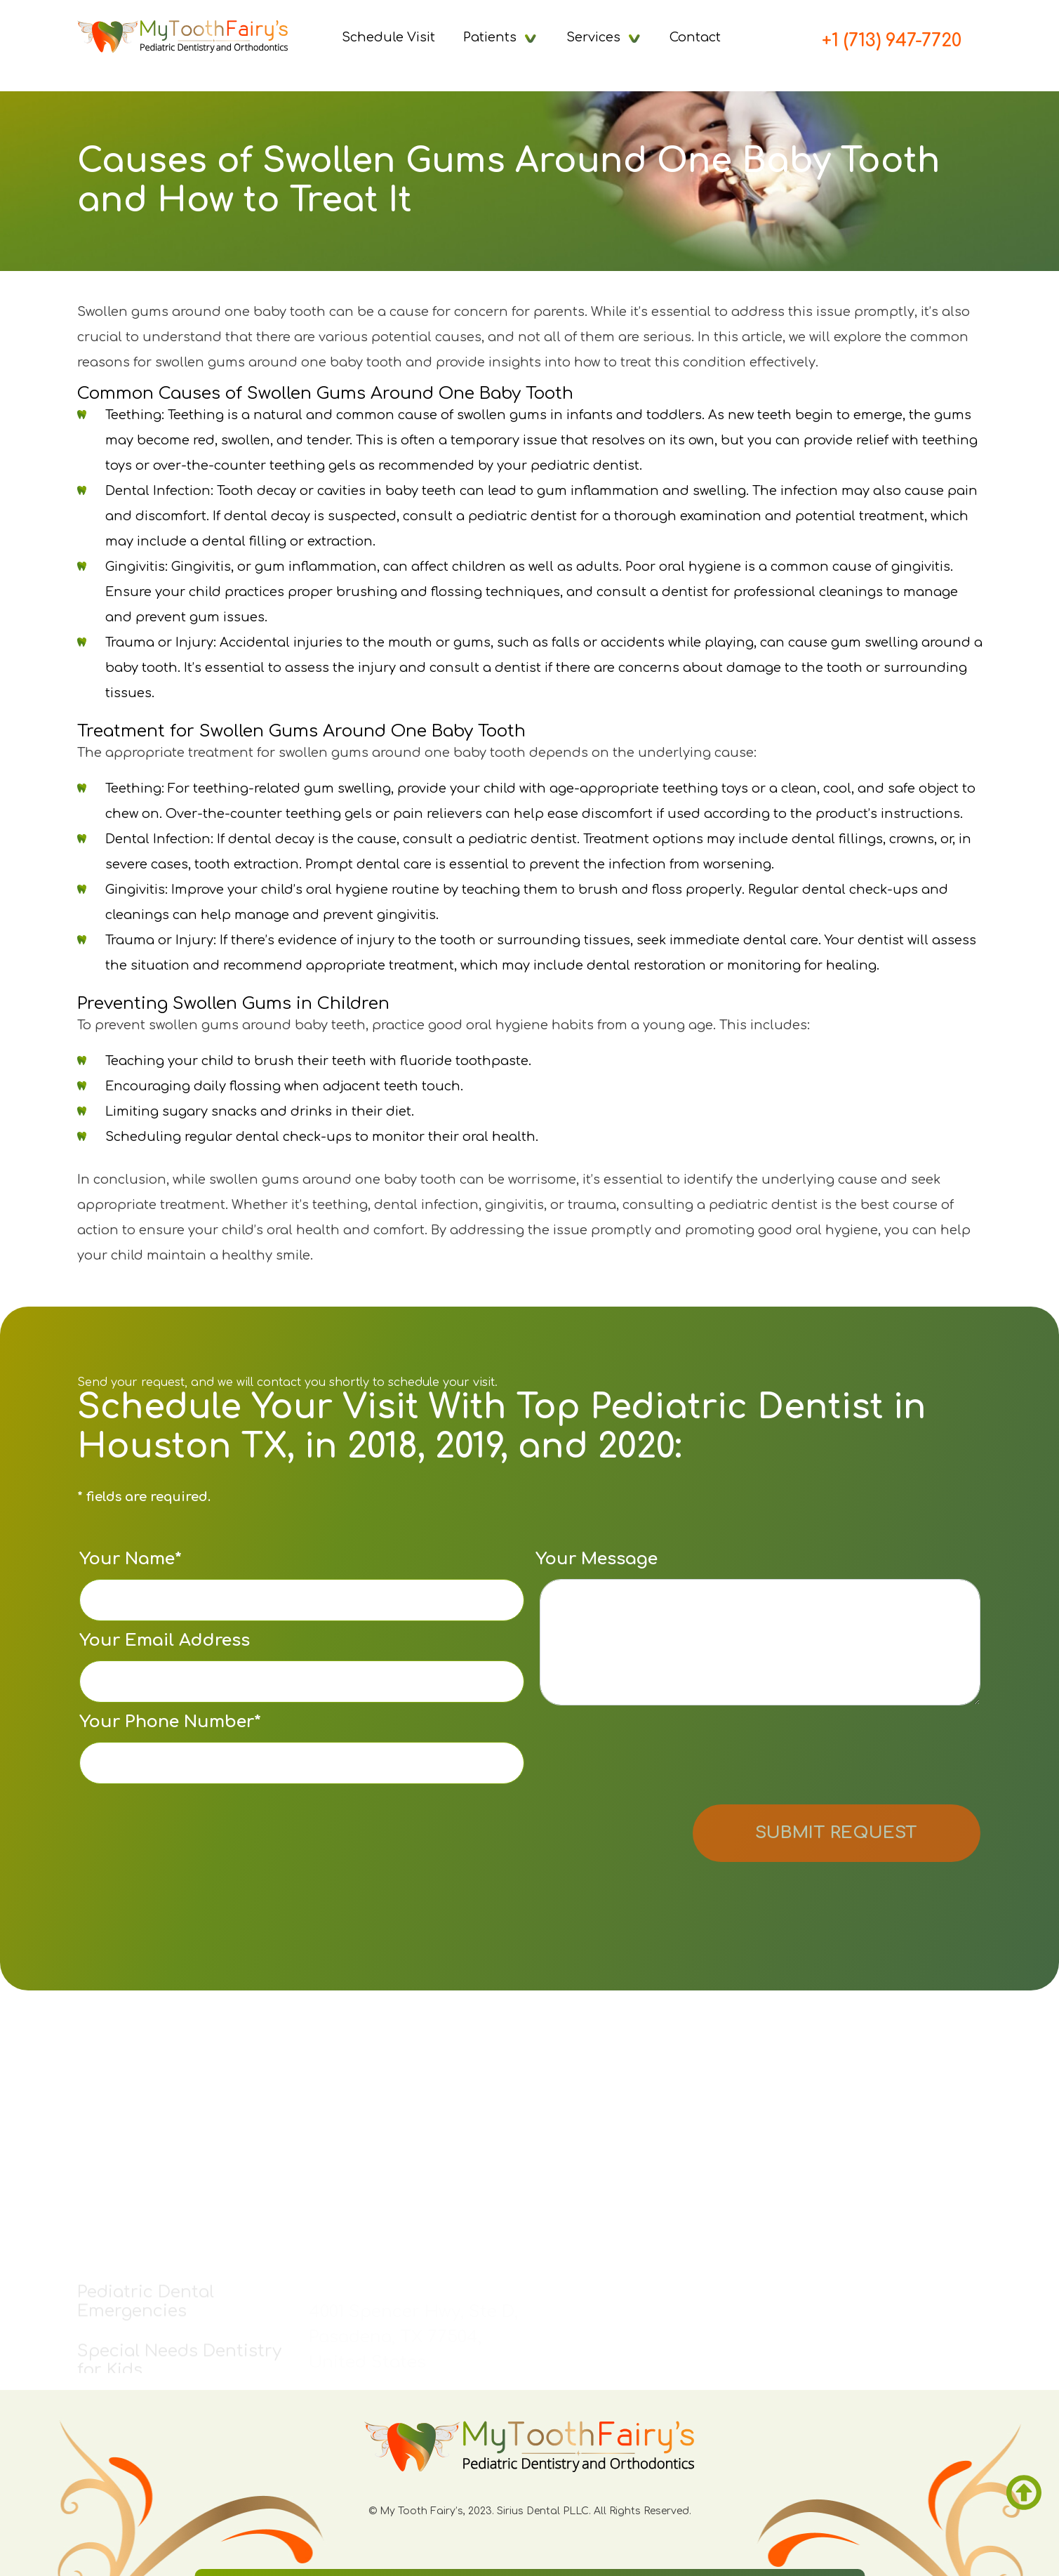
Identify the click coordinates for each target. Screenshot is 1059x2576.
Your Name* (301, 1585)
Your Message (757, 1627)
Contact (695, 37)
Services (593, 37)
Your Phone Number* (301, 1748)
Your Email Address (301, 1667)
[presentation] (642, 1757)
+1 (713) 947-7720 (891, 41)
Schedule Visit (388, 37)
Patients (490, 37)
